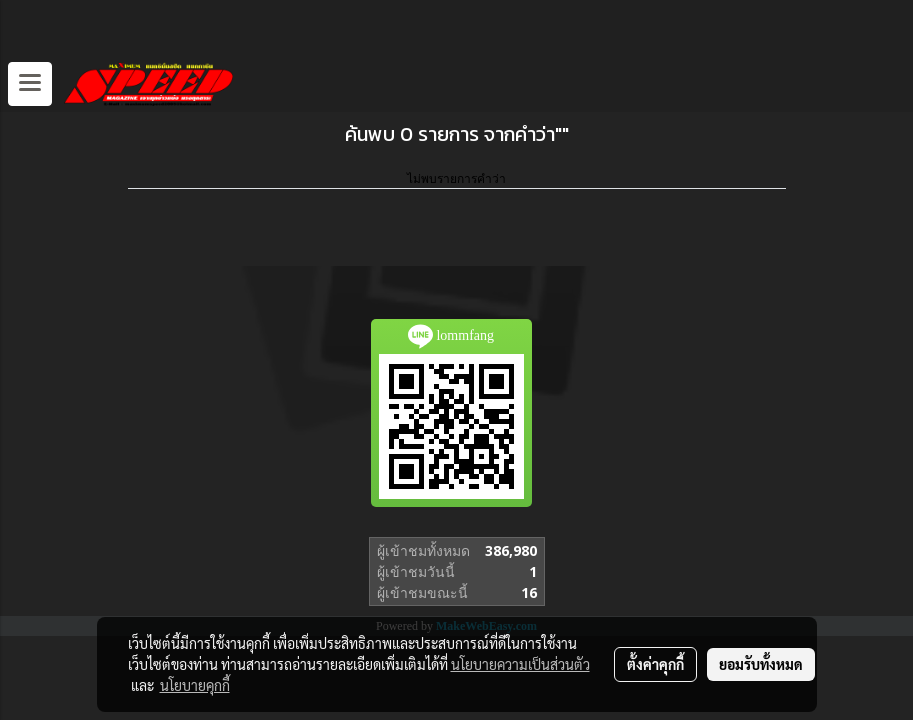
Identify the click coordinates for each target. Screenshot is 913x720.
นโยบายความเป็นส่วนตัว (520, 664)
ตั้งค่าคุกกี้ (655, 664)
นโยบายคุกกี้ (195, 685)
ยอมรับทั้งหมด (761, 664)
